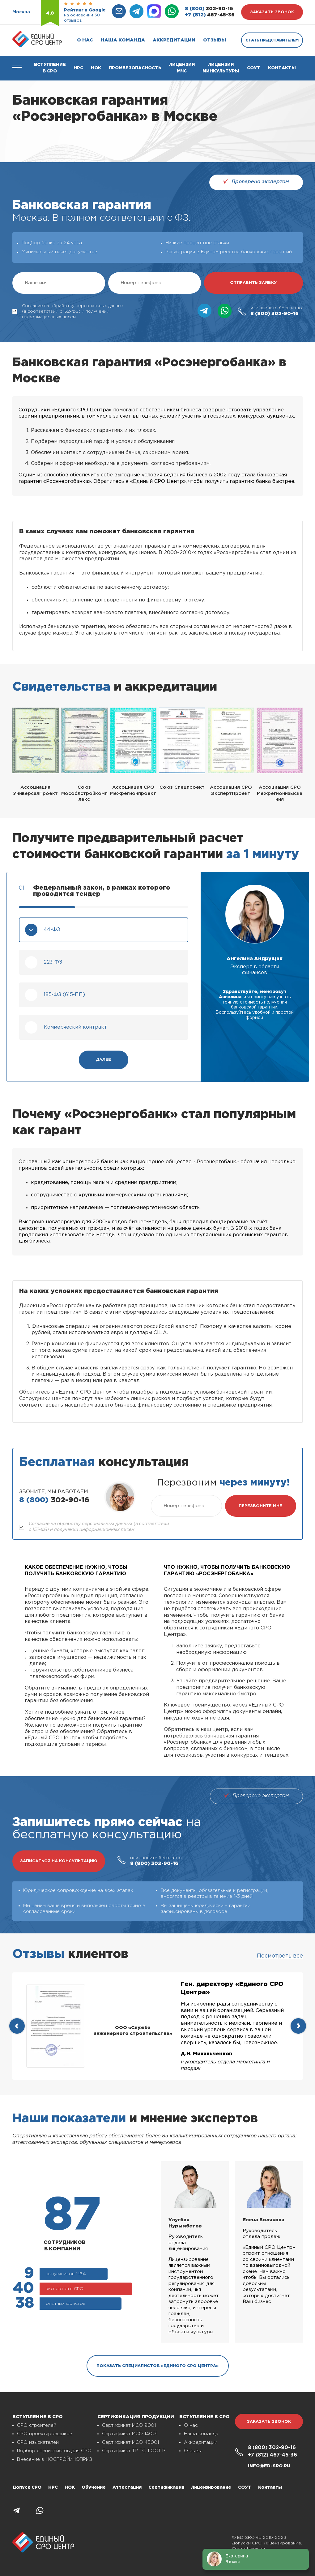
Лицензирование (211, 2487)
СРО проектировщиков (44, 2434)
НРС (53, 2487)
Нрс (78, 68)
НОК (96, 68)
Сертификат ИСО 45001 (130, 2442)
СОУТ (253, 68)
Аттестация (127, 2487)
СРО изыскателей (38, 2442)
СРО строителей (36, 2425)
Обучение (94, 2487)
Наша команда (123, 40)
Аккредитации (174, 40)
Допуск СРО (26, 2487)
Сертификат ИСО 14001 (129, 2434)
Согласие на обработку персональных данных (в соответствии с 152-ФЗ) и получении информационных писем (68, 311)
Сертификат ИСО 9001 (129, 2425)
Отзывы (214, 40)
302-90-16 (209, 9)
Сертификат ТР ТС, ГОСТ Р (133, 2451)
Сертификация (166, 2487)
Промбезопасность (135, 68)
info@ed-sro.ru (269, 2466)
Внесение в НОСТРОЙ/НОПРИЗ (54, 2459)
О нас (85, 40)
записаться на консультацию (58, 1861)
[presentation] (17, 2026)
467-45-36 (210, 15)
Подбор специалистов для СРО (54, 2451)
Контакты (282, 68)
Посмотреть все (280, 1956)
